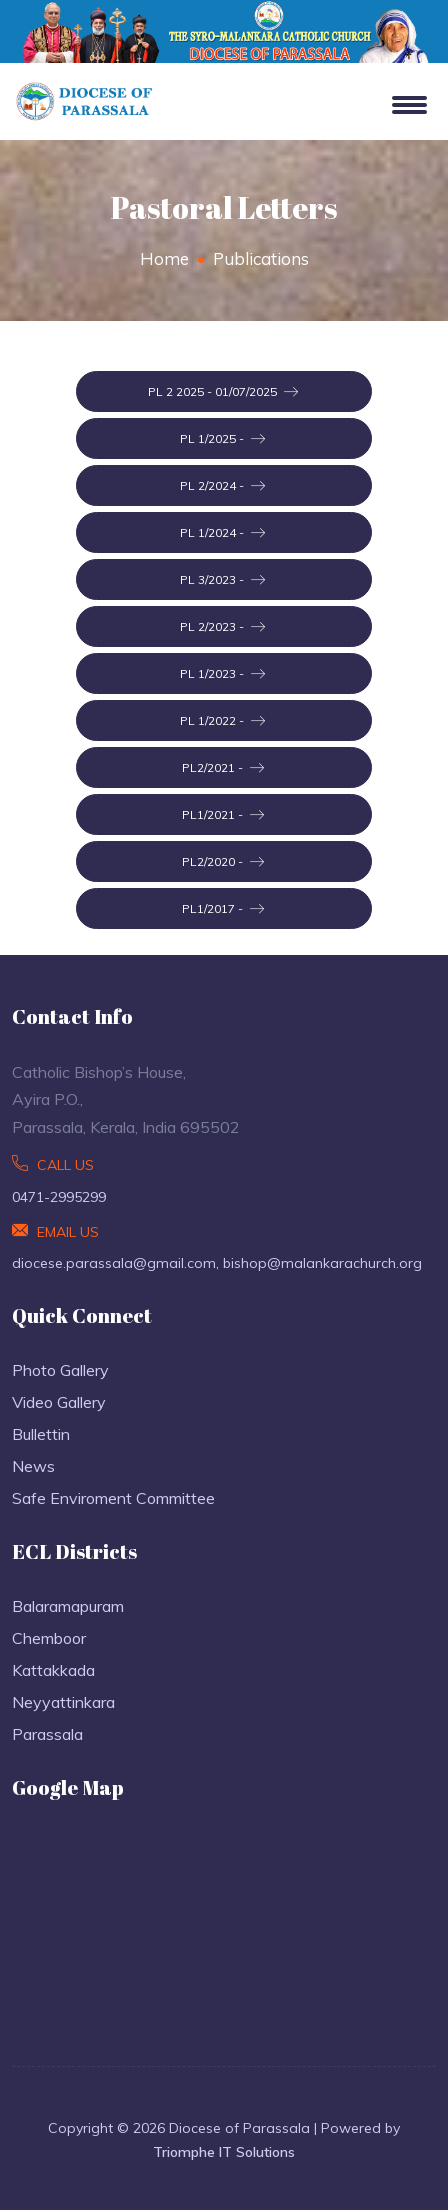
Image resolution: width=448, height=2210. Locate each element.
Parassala (47, 1734)
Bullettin (41, 1434)
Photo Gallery (60, 1370)
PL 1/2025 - (222, 439)
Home (164, 258)
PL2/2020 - (223, 862)
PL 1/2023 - (222, 674)
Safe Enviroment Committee (113, 1498)
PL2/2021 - (223, 768)
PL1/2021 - (223, 815)
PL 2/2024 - (222, 486)
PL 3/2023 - (222, 580)
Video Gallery (59, 1402)
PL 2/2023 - (222, 627)
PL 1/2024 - (222, 533)
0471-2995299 (59, 1197)
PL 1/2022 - (222, 721)
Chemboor (49, 1638)
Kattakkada (53, 1670)
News (33, 1466)
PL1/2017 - (223, 909)
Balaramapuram (68, 1606)
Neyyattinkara (63, 1702)
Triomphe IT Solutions (224, 2152)
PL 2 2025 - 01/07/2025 (223, 392)
